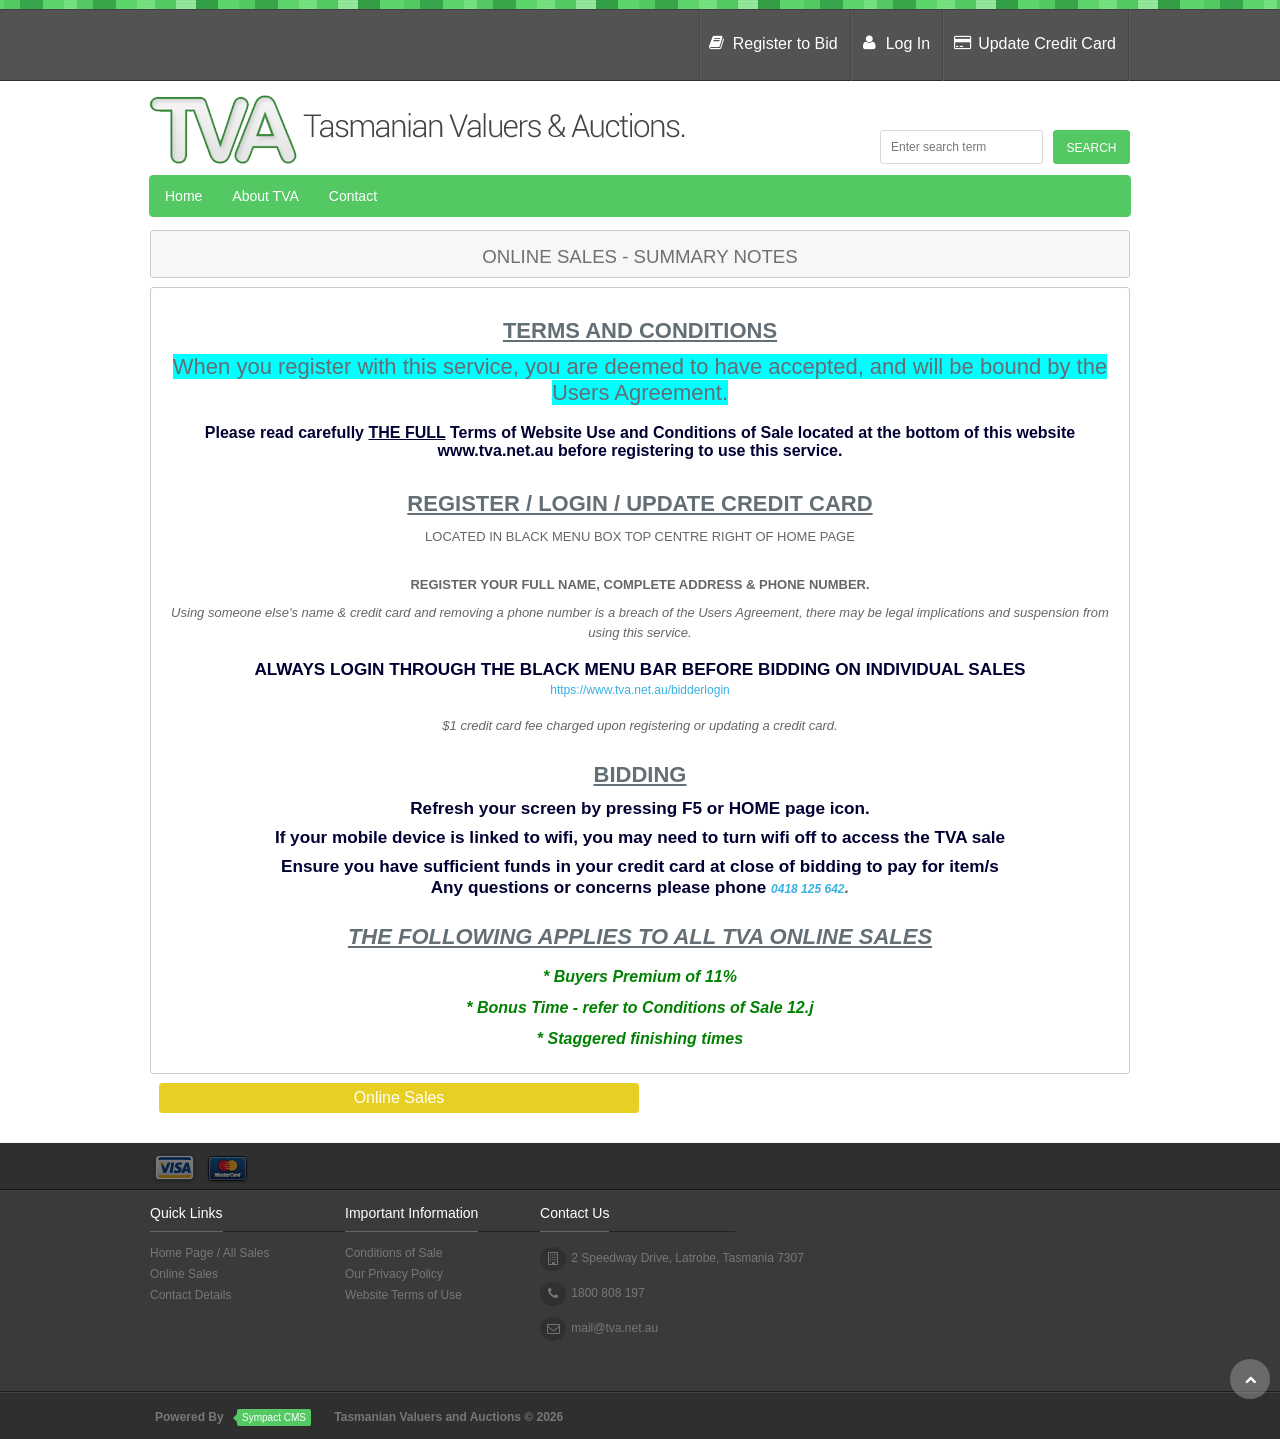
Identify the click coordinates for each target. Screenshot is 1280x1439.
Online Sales (184, 1274)
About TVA (265, 196)
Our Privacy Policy (394, 1274)
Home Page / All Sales (209, 1253)
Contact (353, 196)
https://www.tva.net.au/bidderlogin (639, 690)
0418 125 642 (807, 889)
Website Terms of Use (403, 1295)
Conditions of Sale (393, 1253)
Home (183, 196)
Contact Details (190, 1295)
